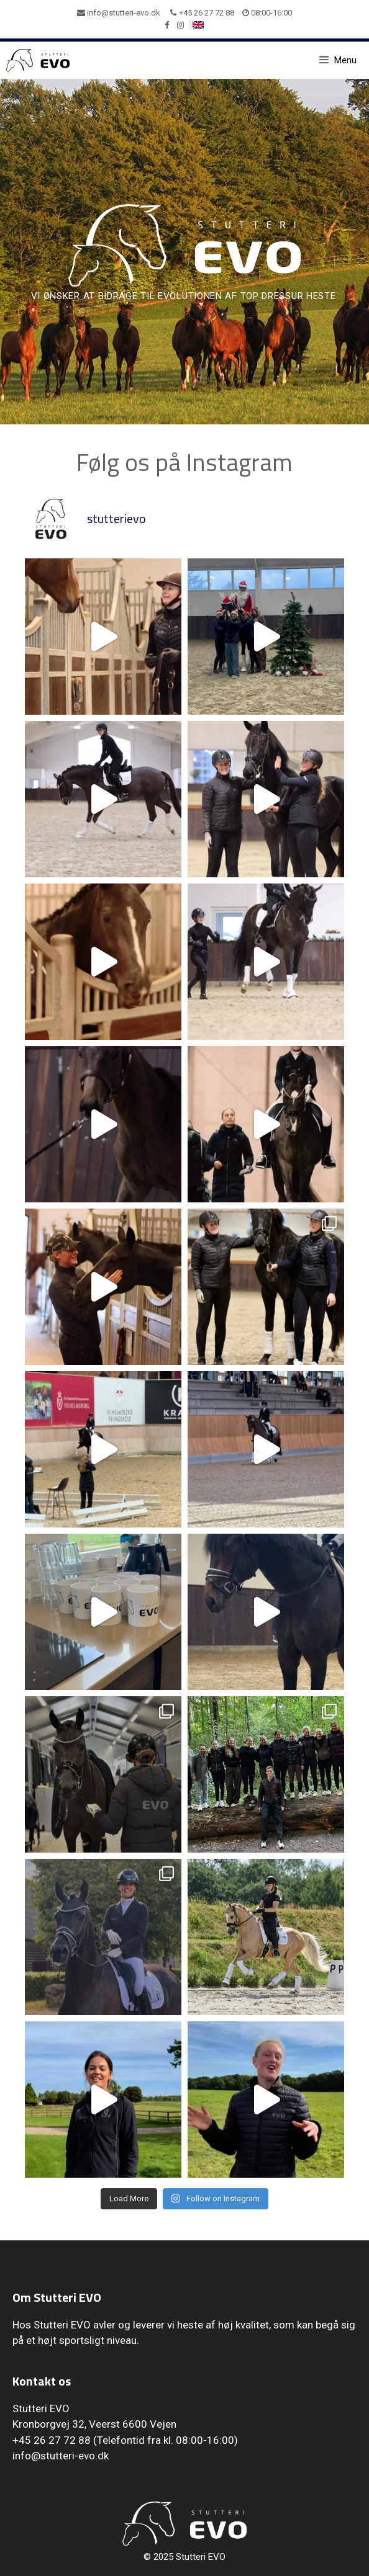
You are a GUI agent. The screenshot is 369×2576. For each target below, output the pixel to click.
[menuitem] (198, 25)
